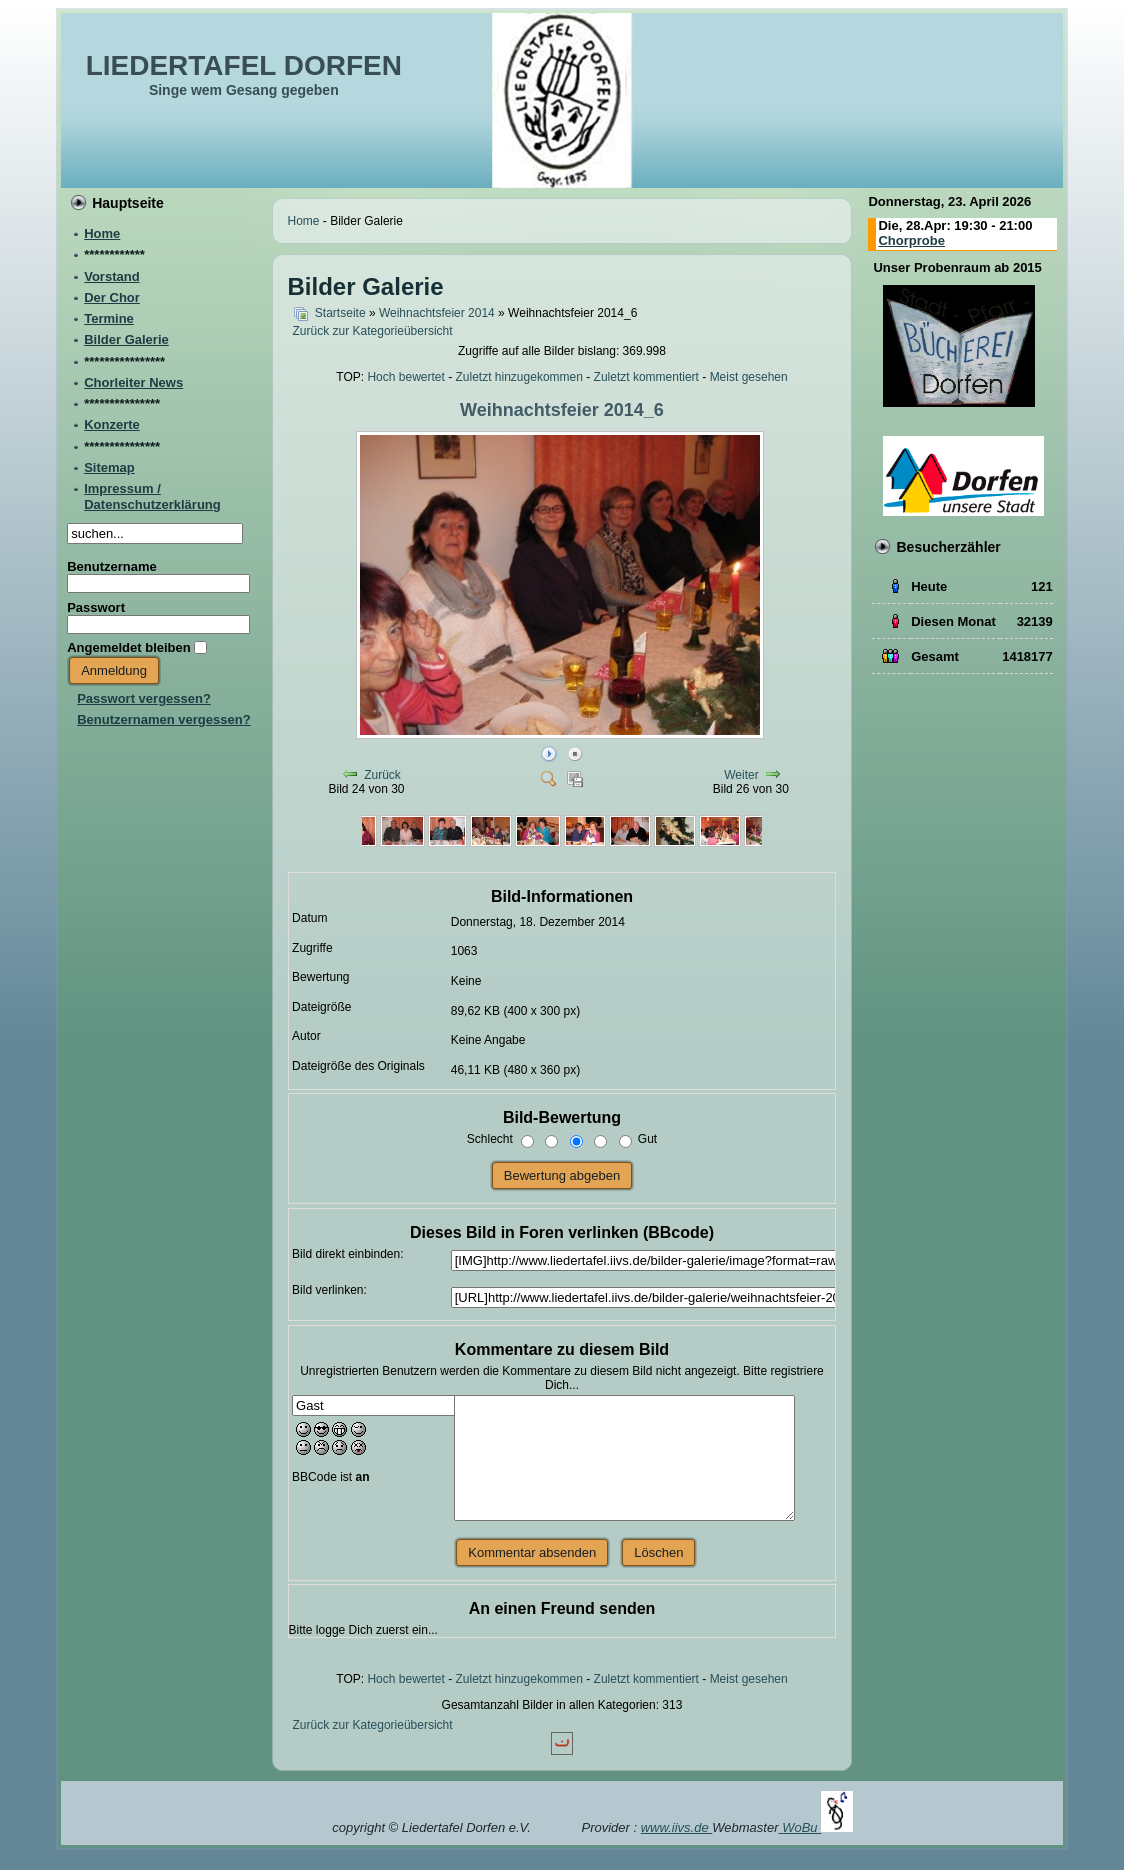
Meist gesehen (749, 377)
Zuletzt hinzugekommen (519, 377)
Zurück (382, 775)
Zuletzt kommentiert (646, 377)
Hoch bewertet (405, 377)
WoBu (817, 1827)
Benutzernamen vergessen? (163, 719)
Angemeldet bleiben (129, 647)
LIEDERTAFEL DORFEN (244, 65)
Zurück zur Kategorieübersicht (373, 331)
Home (304, 221)
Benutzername (112, 566)
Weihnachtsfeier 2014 (437, 313)
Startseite (340, 313)
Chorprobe (911, 240)
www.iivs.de (677, 1827)
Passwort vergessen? (144, 698)
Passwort (96, 607)
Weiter (741, 775)
